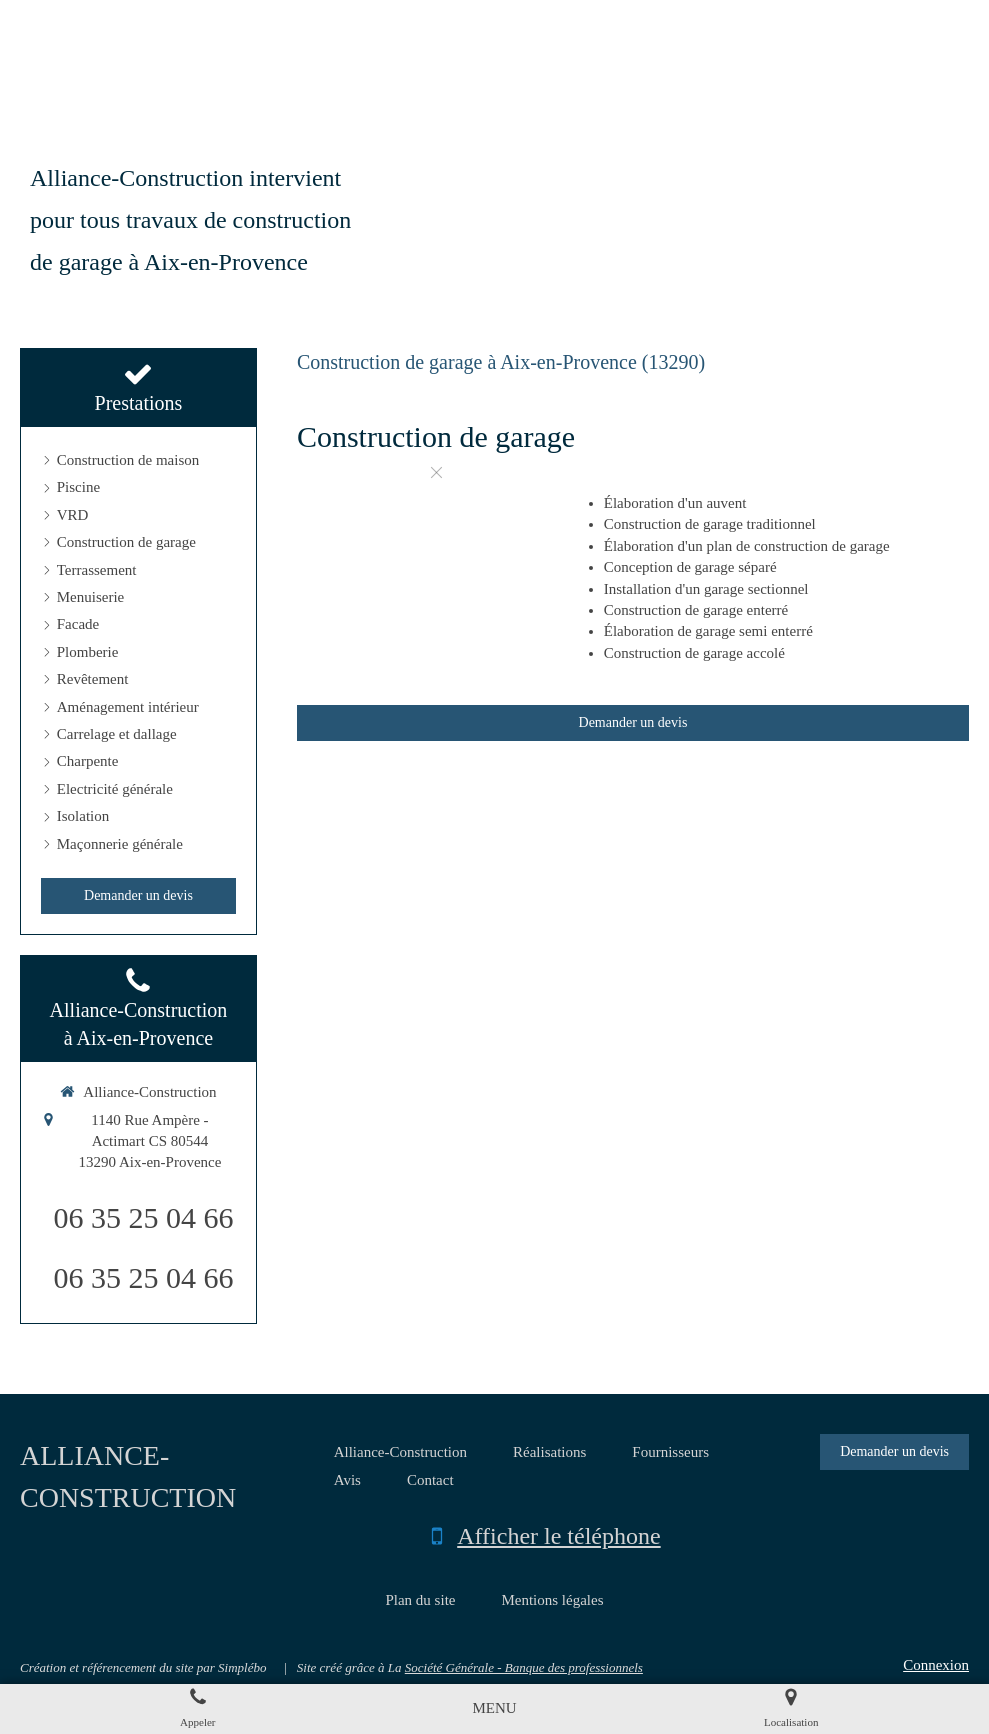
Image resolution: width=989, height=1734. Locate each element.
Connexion (936, 1665)
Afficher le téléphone (558, 1536)
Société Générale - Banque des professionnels (524, 1667)
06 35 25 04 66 (143, 1217)
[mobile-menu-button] (494, 1708)
